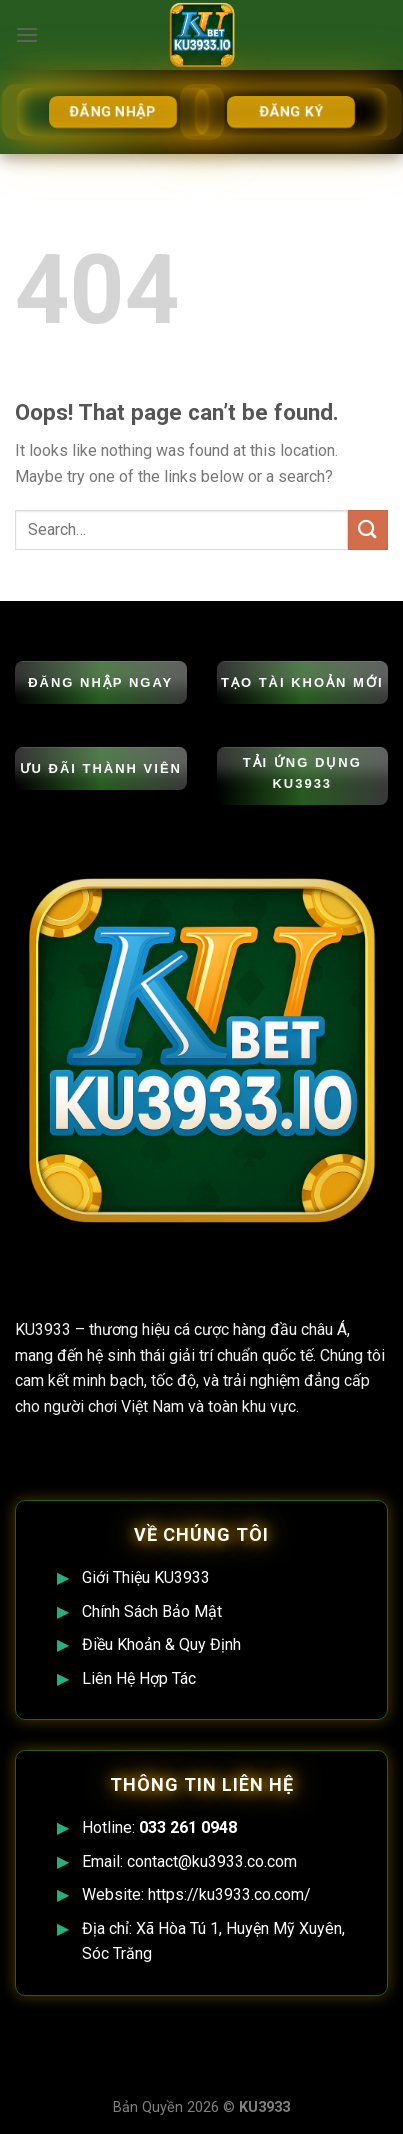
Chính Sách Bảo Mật (152, 1611)
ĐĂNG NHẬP (112, 111)
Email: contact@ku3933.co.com (189, 1861)
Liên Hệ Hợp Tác (139, 1678)
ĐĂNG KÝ (290, 111)
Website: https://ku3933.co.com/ (196, 1894)
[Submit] (368, 529)
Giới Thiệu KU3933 (146, 1577)
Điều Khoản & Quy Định (161, 1644)
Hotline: (159, 1827)
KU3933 (43, 1329)
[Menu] (27, 34)
